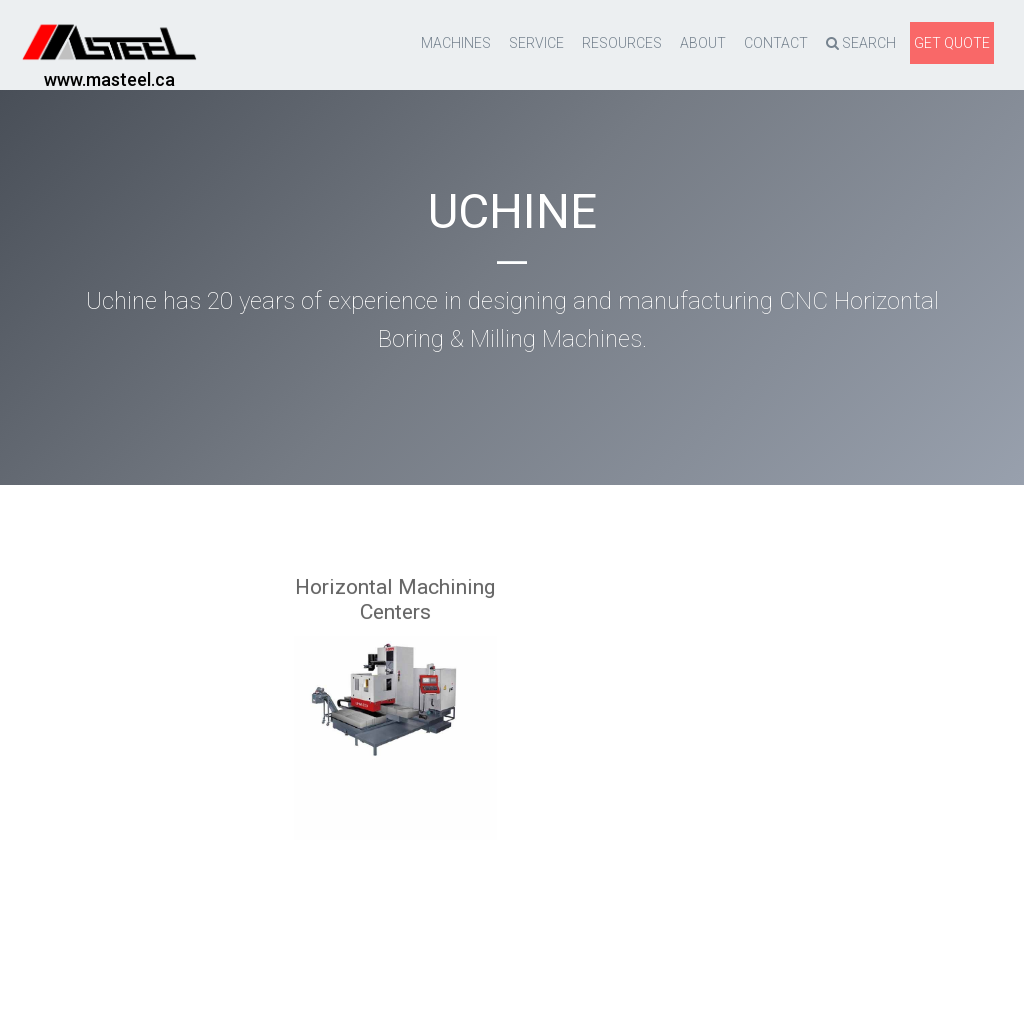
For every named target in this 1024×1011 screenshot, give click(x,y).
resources (622, 43)
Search (861, 43)
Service (536, 43)
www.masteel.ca (109, 79)
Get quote (952, 43)
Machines (456, 43)
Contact (776, 43)
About (703, 43)
